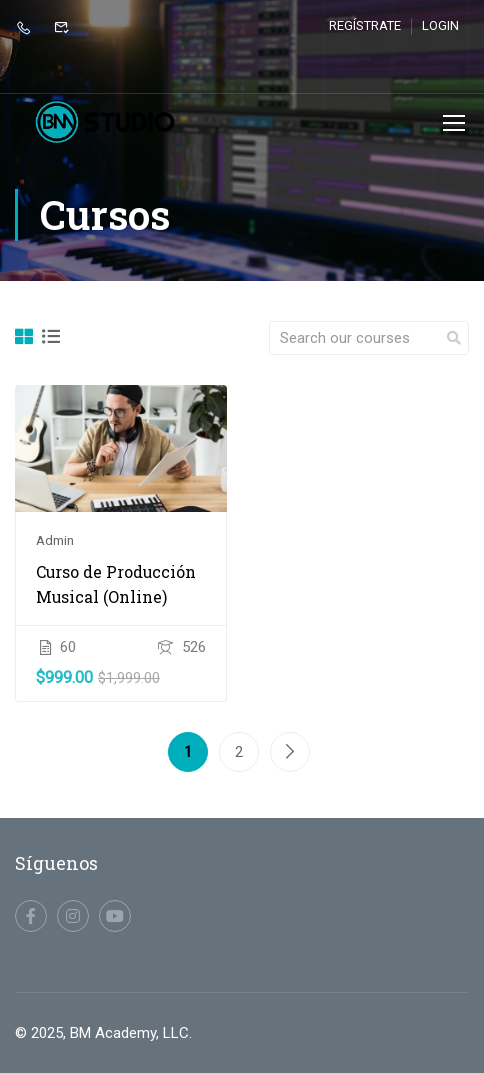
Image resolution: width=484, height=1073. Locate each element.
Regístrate (365, 25)
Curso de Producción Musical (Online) (116, 586)
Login (440, 25)
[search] (454, 339)
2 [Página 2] (239, 754)
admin (55, 542)
